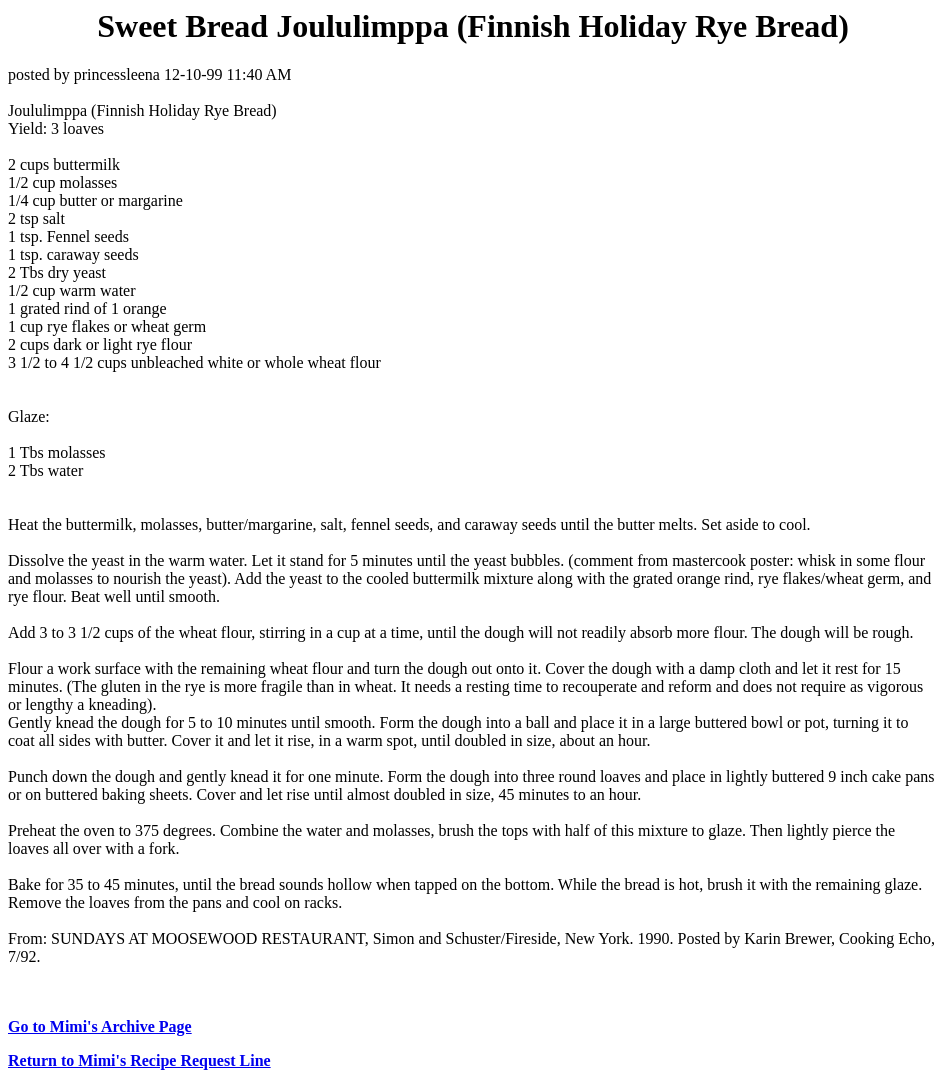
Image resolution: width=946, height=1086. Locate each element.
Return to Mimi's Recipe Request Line (139, 1060)
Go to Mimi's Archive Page (100, 1026)
